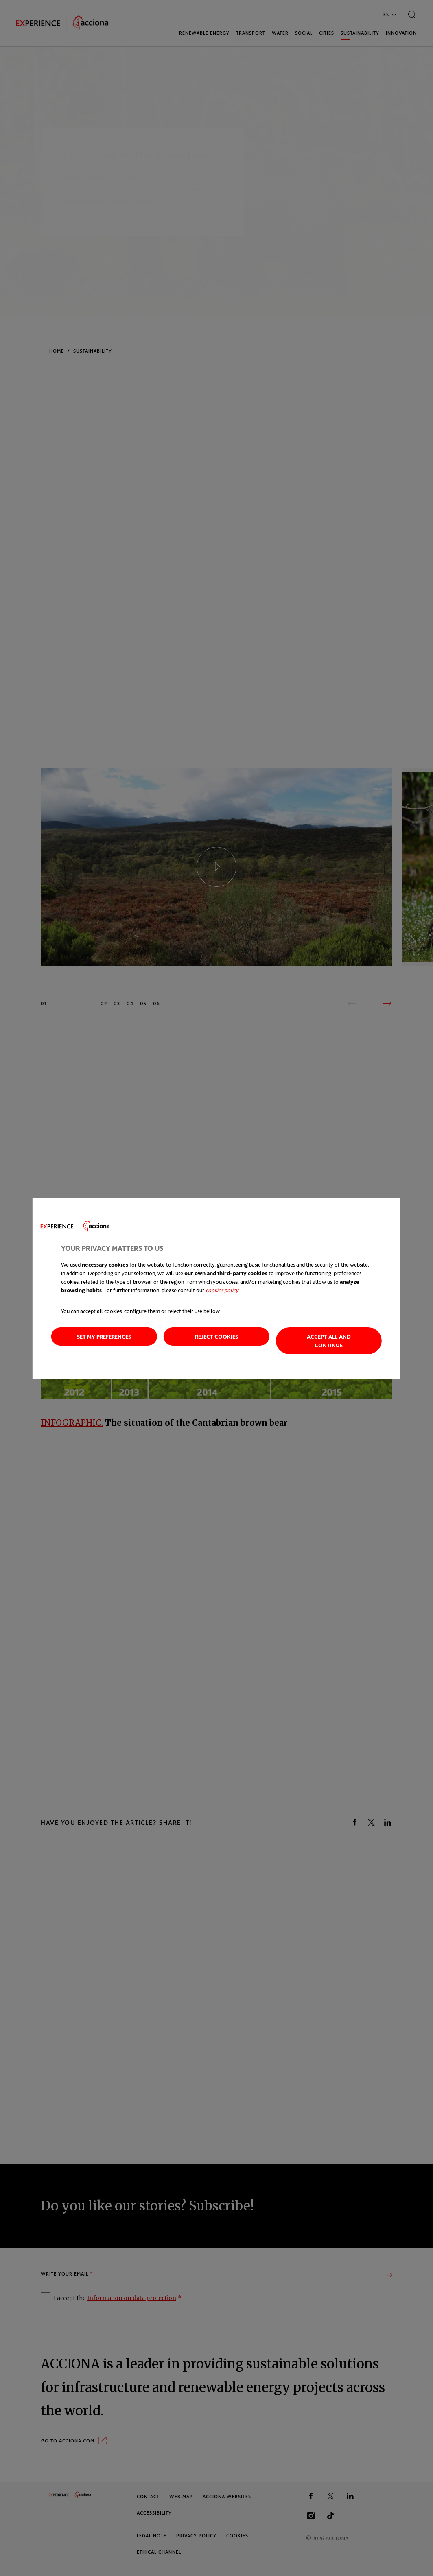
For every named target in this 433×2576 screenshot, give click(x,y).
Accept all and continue (329, 1340)
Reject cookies (216, 1336)
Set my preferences (104, 1336)
